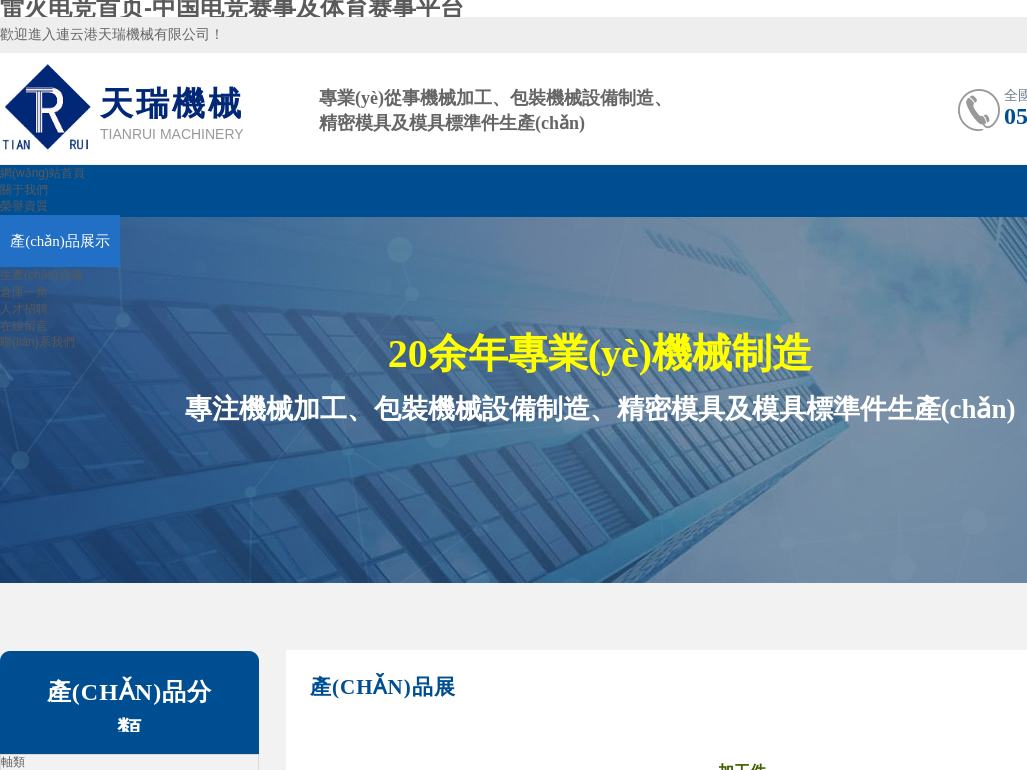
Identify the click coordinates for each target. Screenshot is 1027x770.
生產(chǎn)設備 (41, 275)
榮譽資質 (24, 206)
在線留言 (24, 326)
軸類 (13, 762)
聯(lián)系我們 (37, 342)
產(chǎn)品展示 (60, 241)
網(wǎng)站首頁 (42, 173)
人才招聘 (24, 309)
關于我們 (24, 190)
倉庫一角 (24, 292)
